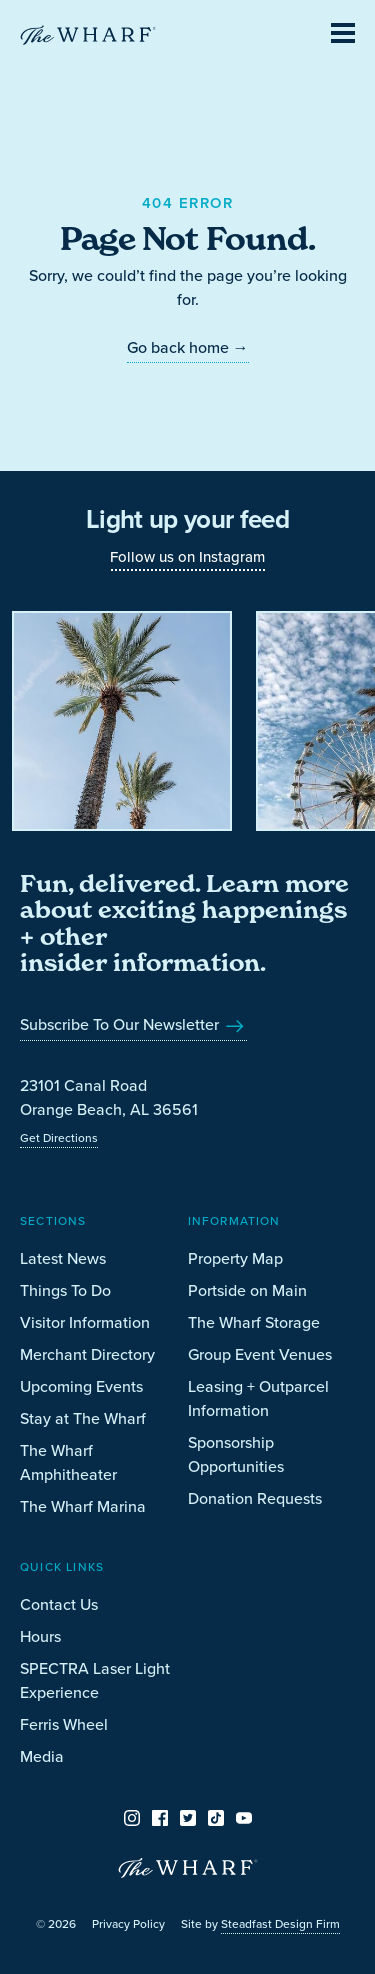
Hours (40, 1636)
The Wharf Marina (83, 1506)
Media (42, 1756)
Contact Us (59, 1604)
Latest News (63, 1258)
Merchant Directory (87, 1354)
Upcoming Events (81, 1386)
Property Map (235, 1258)
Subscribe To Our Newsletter (133, 1024)
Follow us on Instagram (187, 556)
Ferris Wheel (64, 1724)
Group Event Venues (260, 1354)
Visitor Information (85, 1322)
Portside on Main (247, 1290)
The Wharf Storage (254, 1322)
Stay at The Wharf (83, 1418)
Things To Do (65, 1290)
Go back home (188, 347)
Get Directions (59, 1137)
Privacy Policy (128, 1923)
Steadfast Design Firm (280, 1923)
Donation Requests (255, 1498)
